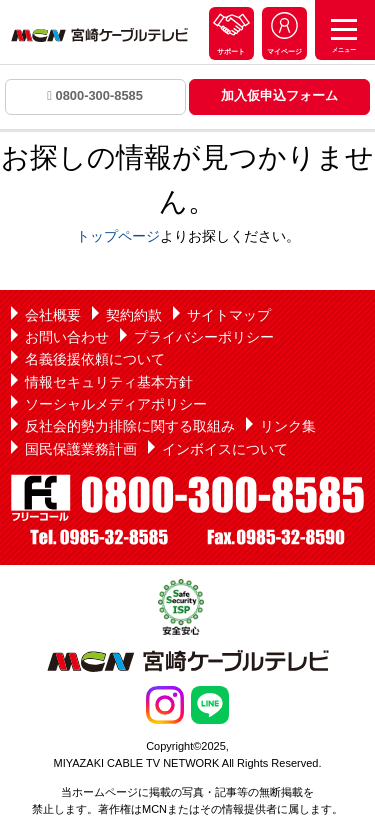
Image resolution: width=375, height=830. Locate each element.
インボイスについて (225, 449)
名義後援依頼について (95, 359)
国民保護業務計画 (81, 449)
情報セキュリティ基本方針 (109, 382)
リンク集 (288, 426)
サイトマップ (229, 315)
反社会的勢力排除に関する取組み (130, 426)
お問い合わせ (67, 337)
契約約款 (134, 315)
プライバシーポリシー (204, 337)
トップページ (118, 236)
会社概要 (53, 315)
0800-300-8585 (95, 95)
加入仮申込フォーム (279, 95)
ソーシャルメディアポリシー (116, 404)
